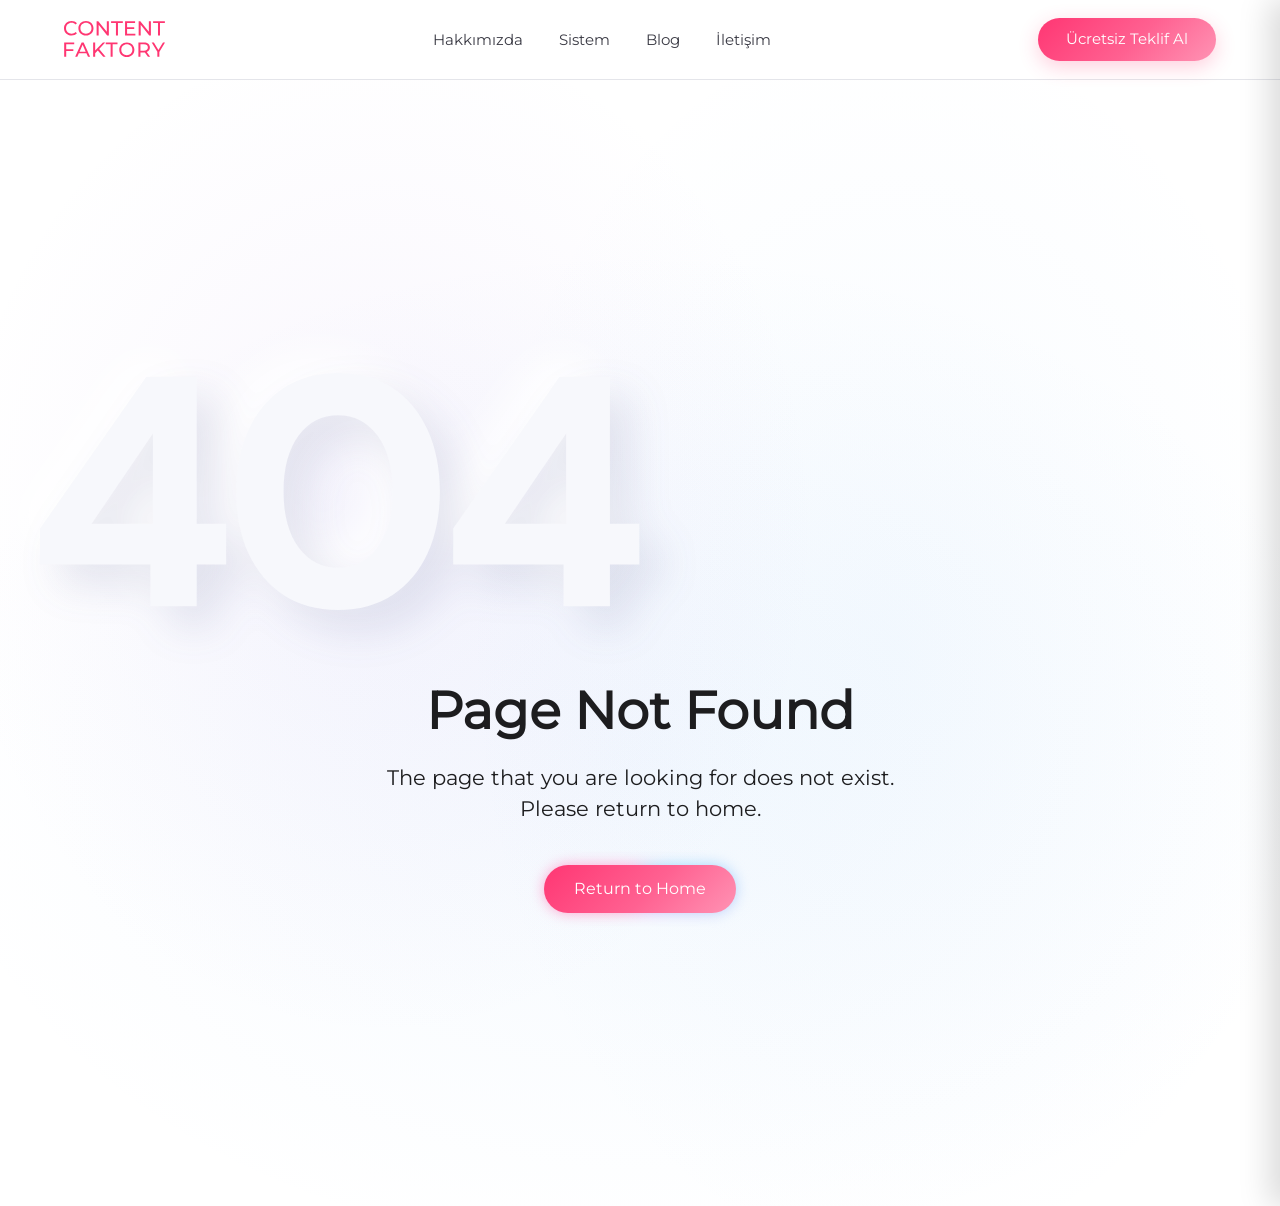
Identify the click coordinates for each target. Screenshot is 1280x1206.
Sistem (584, 39)
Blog (663, 39)
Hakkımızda (478, 39)
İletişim (743, 39)
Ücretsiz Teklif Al (1127, 38)
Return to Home (640, 888)
